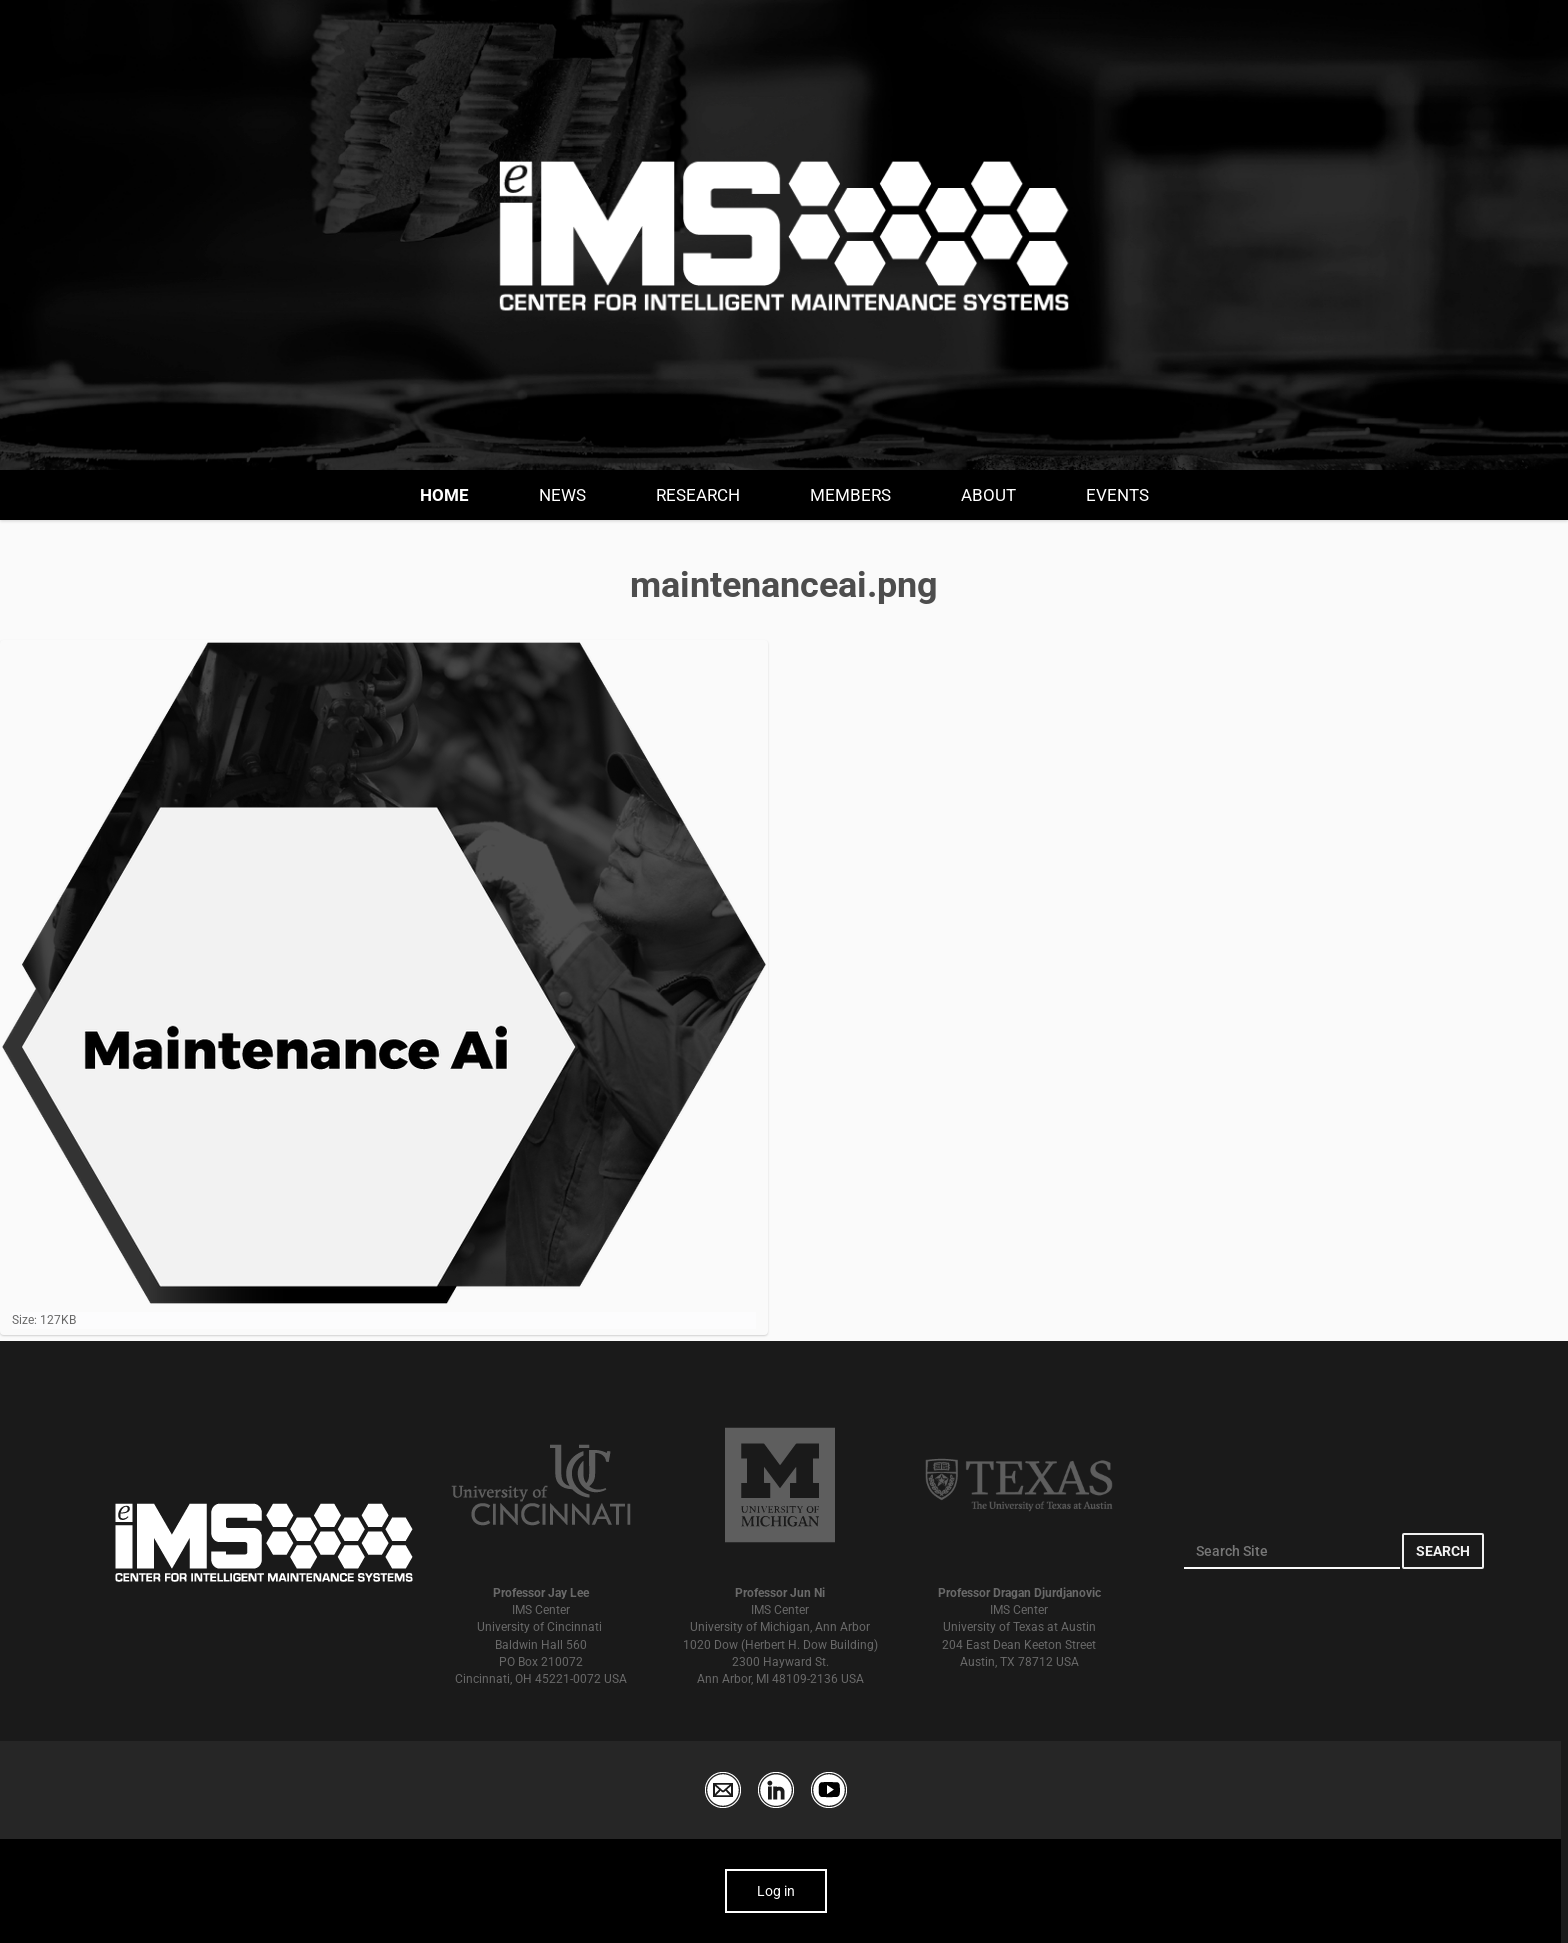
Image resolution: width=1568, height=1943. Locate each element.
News (562, 495)
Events (1117, 495)
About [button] (988, 495)
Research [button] (698, 495)
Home (444, 495)
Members (850, 495)
